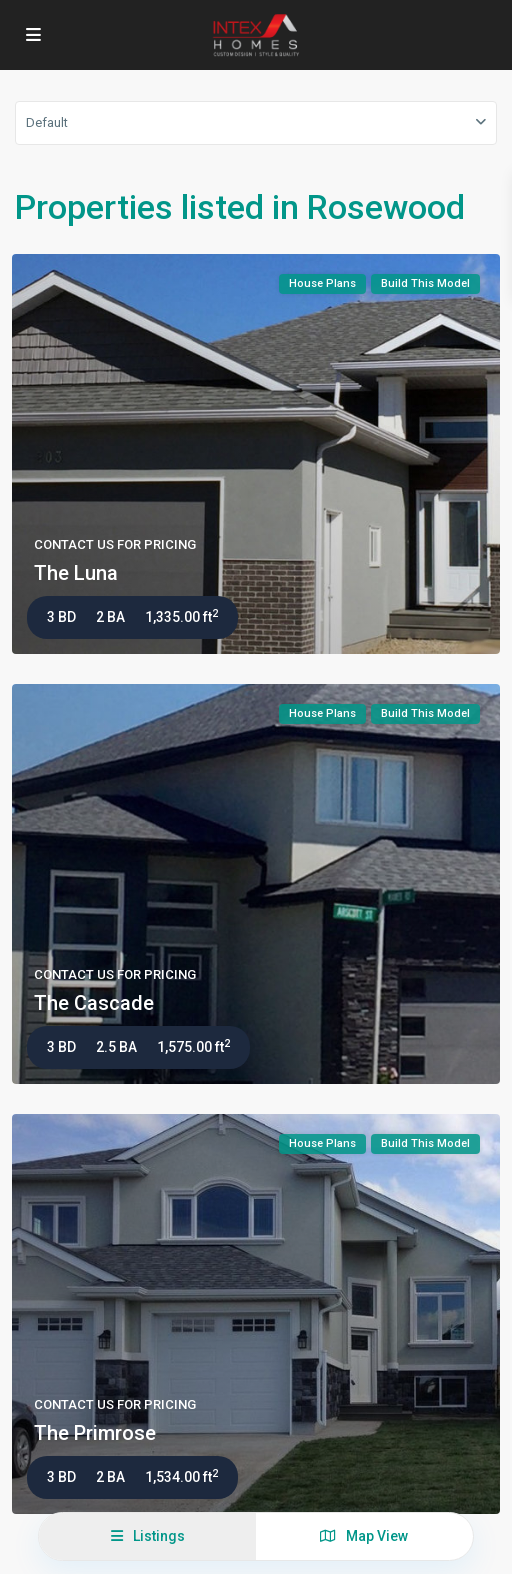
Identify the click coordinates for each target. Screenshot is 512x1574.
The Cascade (94, 1003)
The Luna (76, 573)
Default (47, 122)
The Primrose (95, 1433)
